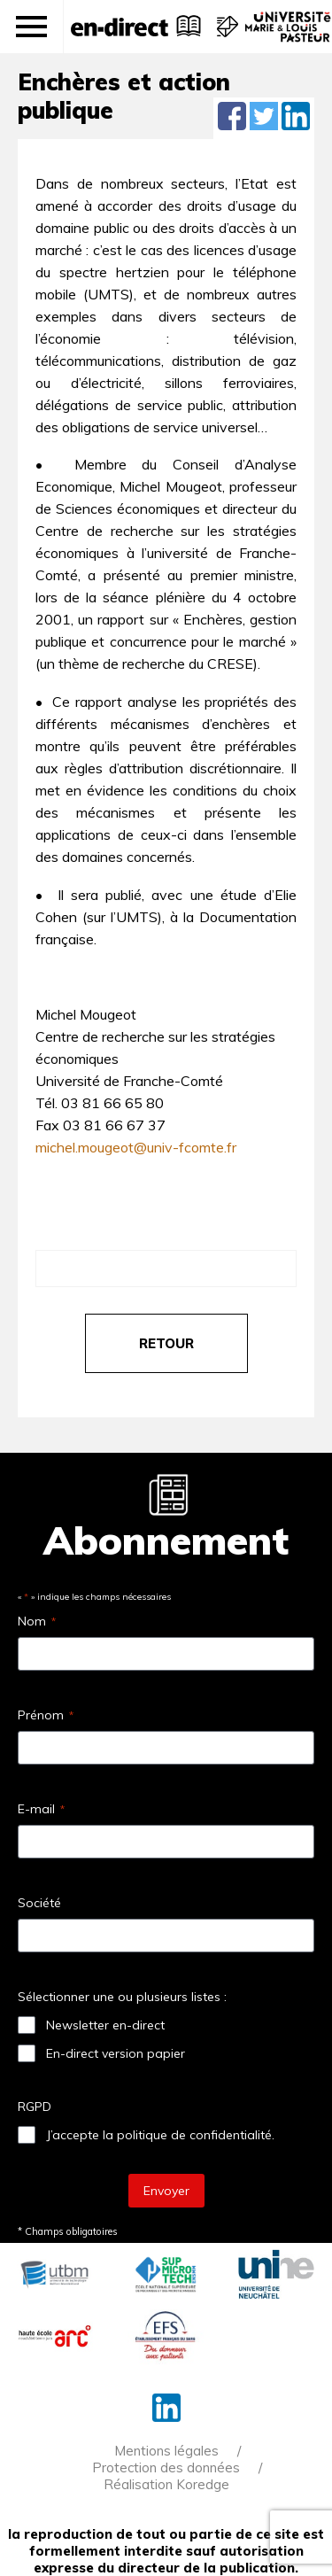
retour (166, 1343)
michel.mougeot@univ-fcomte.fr (135, 1147)
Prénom (45, 1715)
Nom (37, 1621)
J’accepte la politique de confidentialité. (160, 2135)
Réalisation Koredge (166, 2484)
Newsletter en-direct (105, 2025)
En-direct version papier (115, 2053)
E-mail (41, 1809)
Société (39, 1903)
